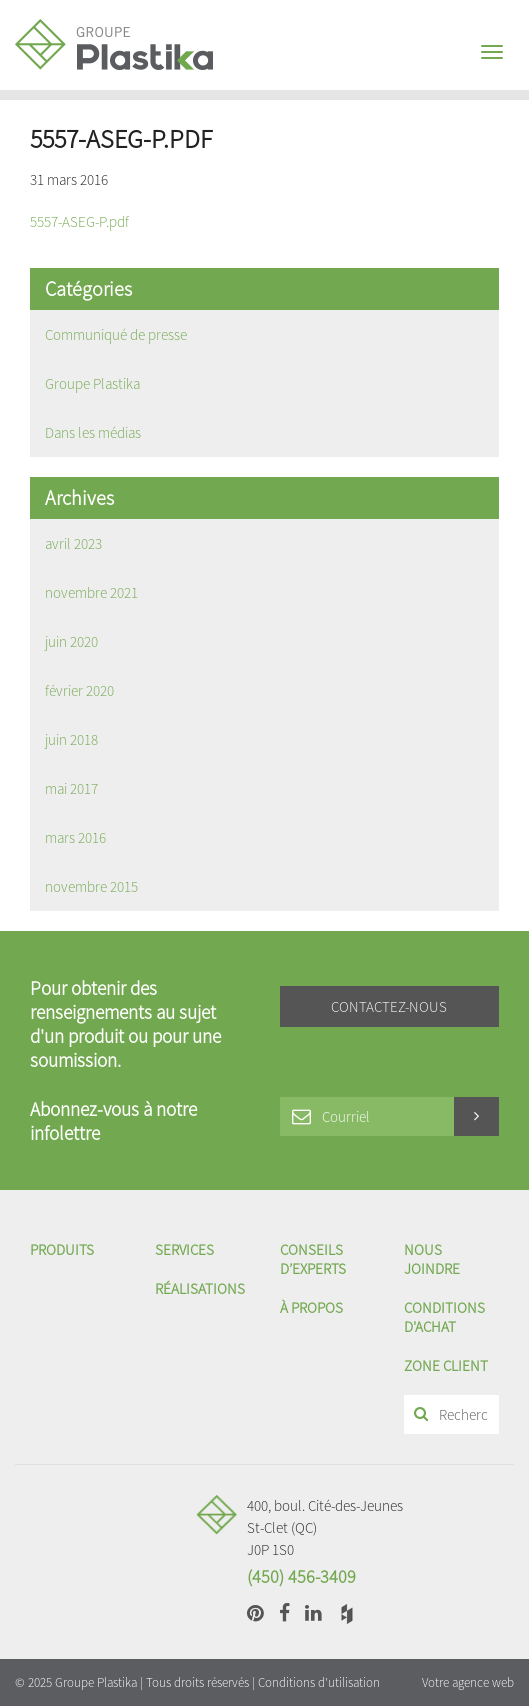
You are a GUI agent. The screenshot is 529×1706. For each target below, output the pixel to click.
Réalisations (200, 1288)
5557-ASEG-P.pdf (79, 221)
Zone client (446, 1365)
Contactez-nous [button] (389, 1006)
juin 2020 (71, 641)
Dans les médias (93, 432)
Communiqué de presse (116, 334)
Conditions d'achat (444, 1317)
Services (184, 1249)
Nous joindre (432, 1259)
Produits (62, 1249)
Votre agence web (468, 1682)
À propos (311, 1307)
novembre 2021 (91, 592)
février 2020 (79, 690)
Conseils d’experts (313, 1259)
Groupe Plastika (92, 383)
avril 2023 (73, 543)
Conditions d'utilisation (319, 1682)
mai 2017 (71, 788)
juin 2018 (71, 739)
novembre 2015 (91, 886)
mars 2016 (75, 837)
